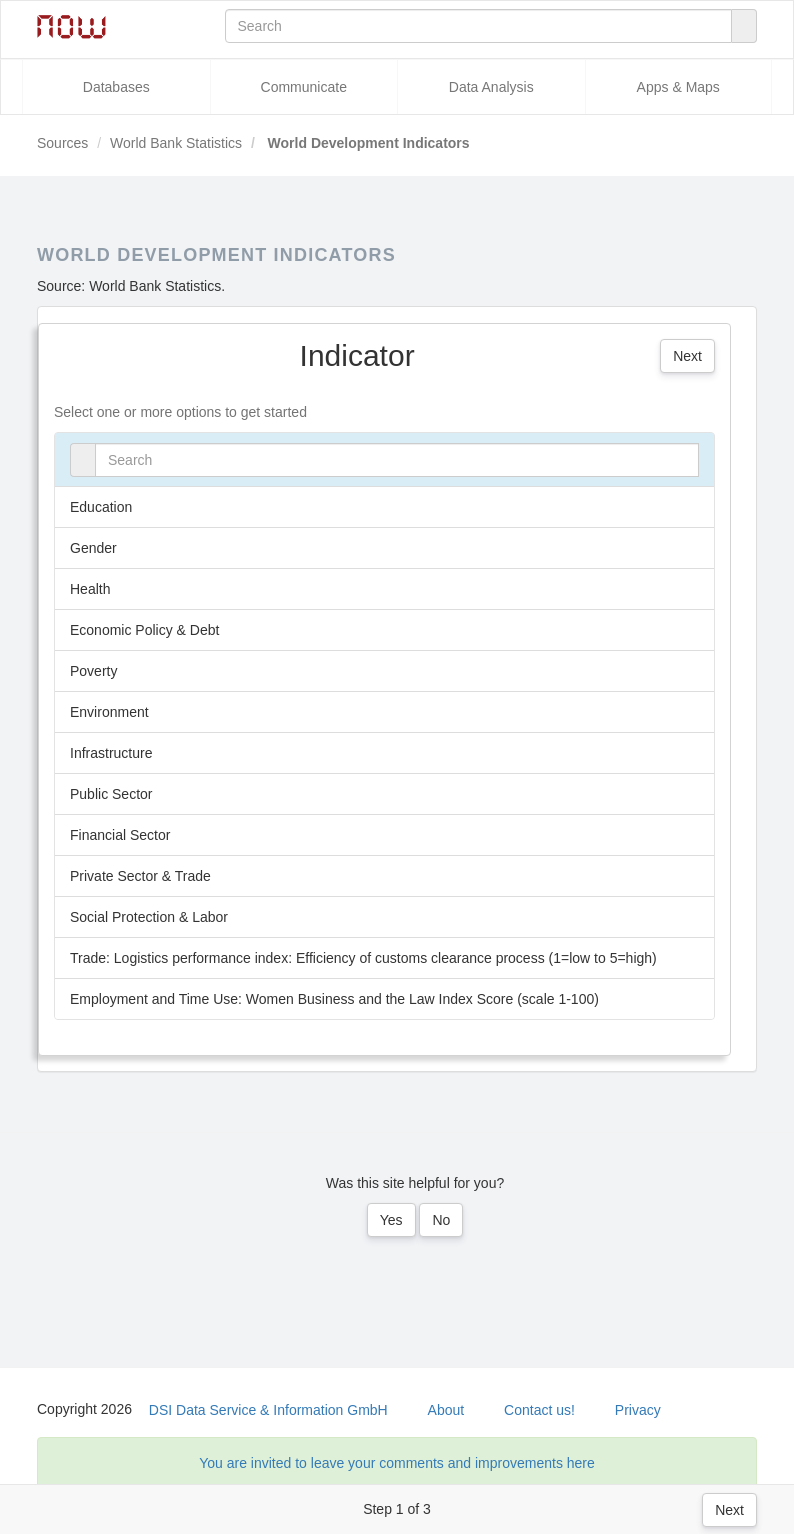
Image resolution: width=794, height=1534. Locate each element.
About (446, 1410)
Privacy (638, 1410)
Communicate (304, 87)
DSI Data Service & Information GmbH (268, 1410)
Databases (116, 87)
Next (729, 1510)
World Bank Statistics (176, 143)
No (441, 1220)
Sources (62, 143)
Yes (391, 1220)
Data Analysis (491, 87)
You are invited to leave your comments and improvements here (397, 1463)
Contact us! (539, 1410)
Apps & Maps (678, 87)
